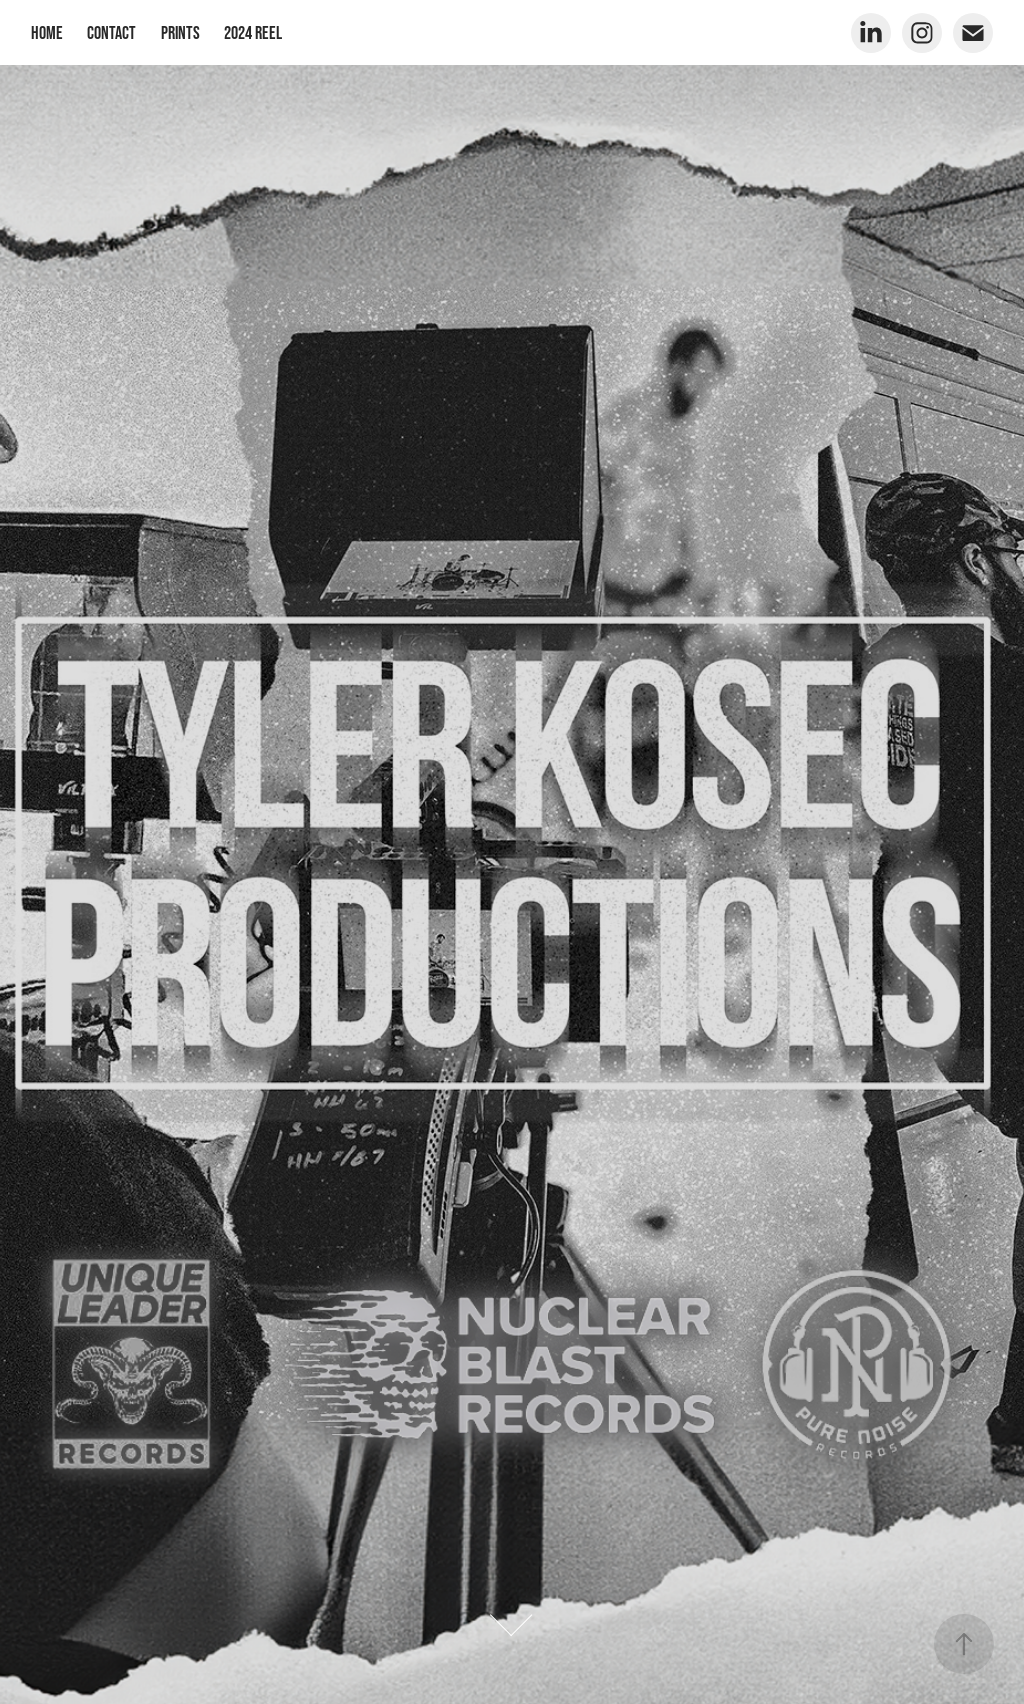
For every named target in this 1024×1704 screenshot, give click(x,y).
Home (47, 33)
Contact (111, 33)
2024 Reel (253, 33)
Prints (180, 33)
